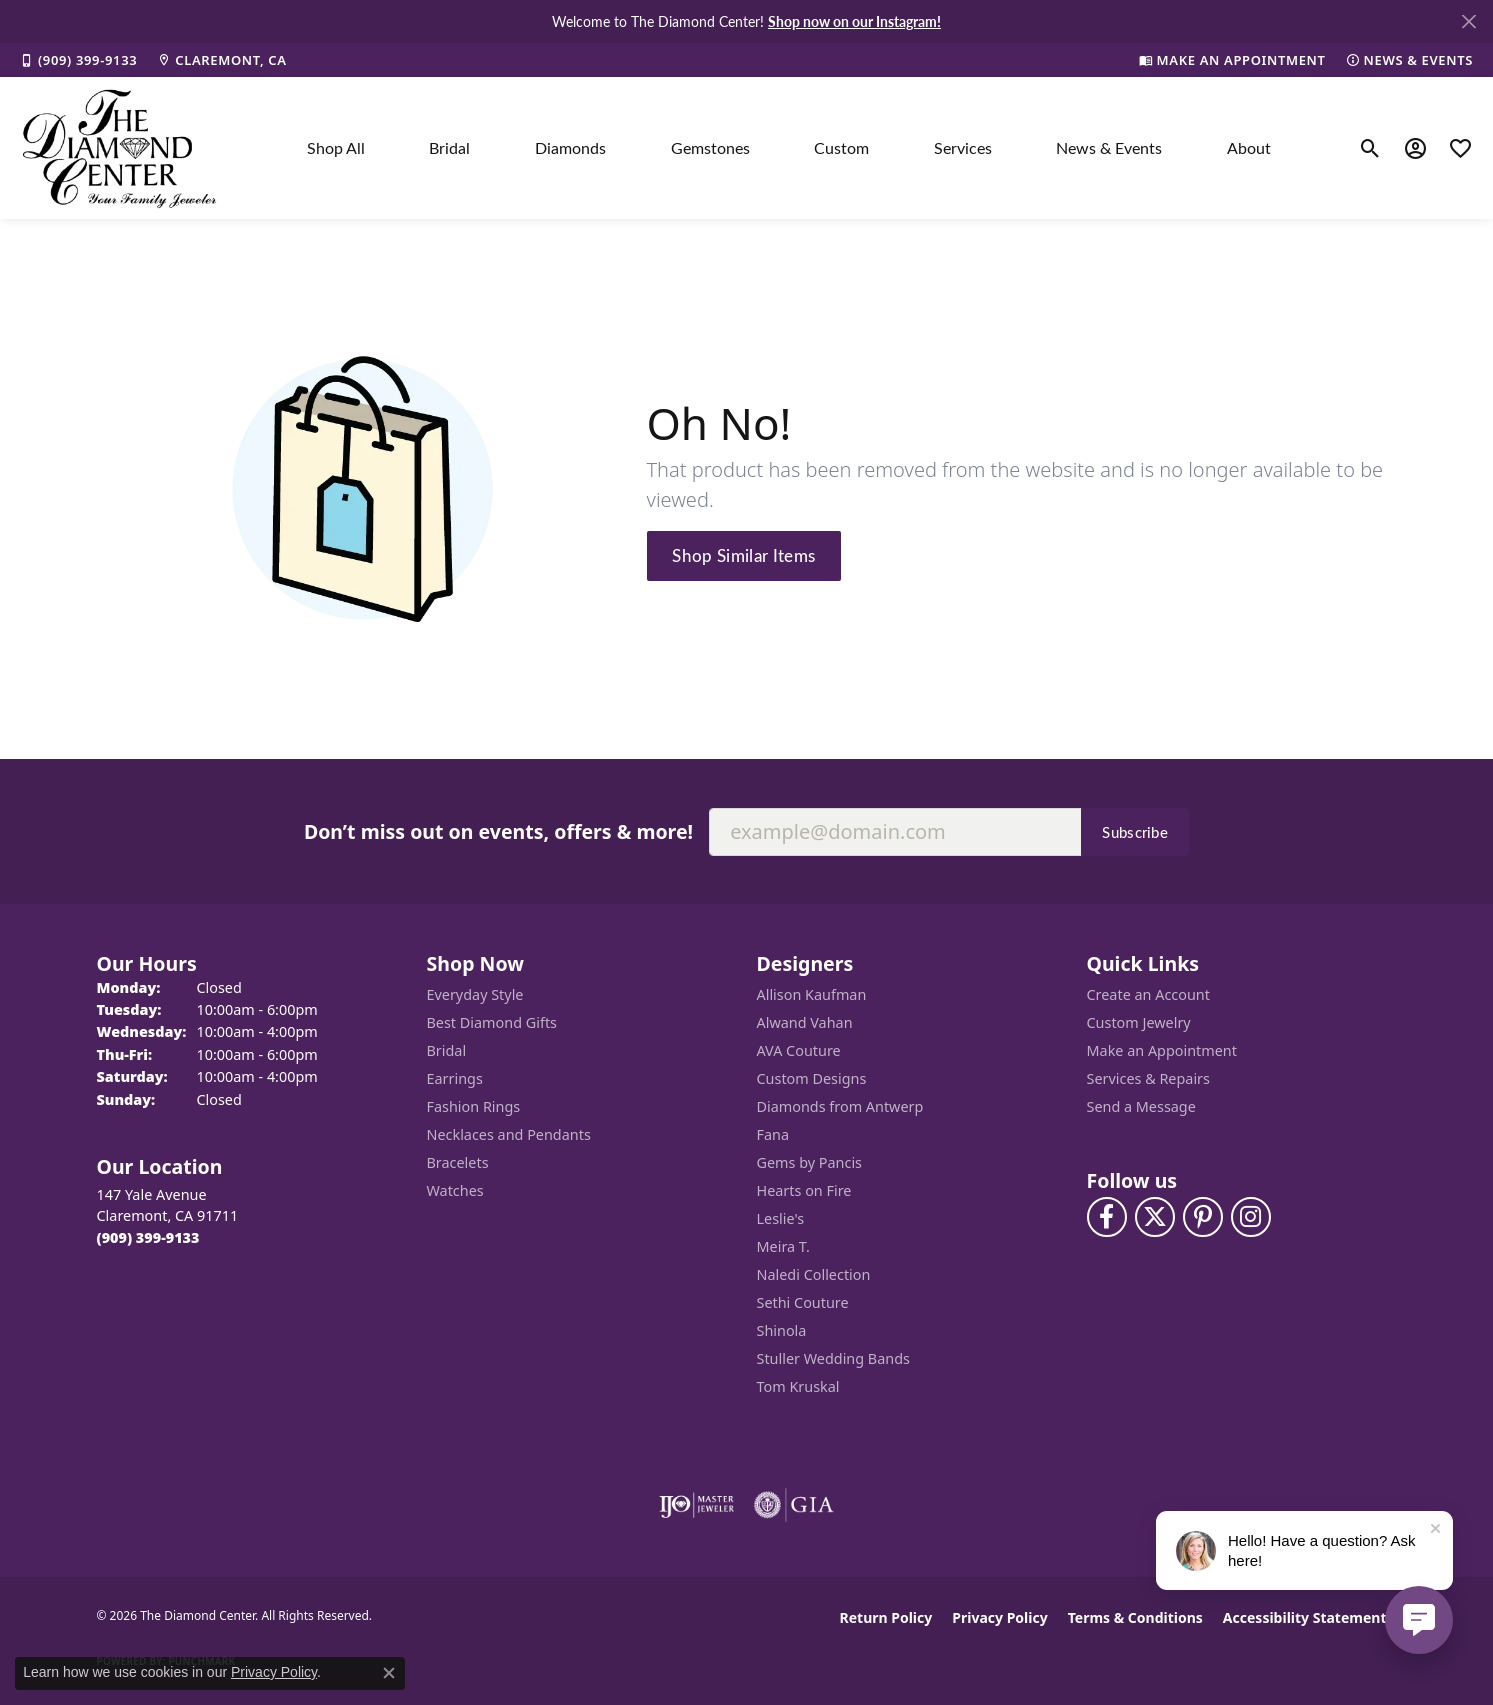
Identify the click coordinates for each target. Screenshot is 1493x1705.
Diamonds (570, 147)
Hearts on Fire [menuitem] (804, 1190)
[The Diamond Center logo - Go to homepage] (120, 148)
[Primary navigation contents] (789, 148)
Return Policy (886, 1617)
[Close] (1468, 21)
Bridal (449, 147)
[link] (78, 60)
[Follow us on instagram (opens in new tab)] (1251, 1217)
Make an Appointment (1162, 1050)
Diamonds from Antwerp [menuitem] (840, 1106)
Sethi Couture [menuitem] (803, 1302)
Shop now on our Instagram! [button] (854, 21)
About (1249, 147)
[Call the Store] (148, 1237)
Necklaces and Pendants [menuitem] (509, 1134)
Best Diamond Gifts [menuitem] (492, 1022)
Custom (841, 147)
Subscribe (1135, 832)
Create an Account (1148, 994)
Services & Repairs (1148, 1078)
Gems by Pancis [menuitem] (810, 1162)
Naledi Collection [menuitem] (814, 1274)
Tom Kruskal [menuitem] (798, 1386)
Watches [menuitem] (455, 1190)
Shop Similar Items (743, 555)
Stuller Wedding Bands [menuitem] (833, 1358)
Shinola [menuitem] (782, 1330)
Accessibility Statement (1305, 1617)
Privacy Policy (999, 1617)
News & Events (1109, 147)
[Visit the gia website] (794, 1505)
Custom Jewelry (1139, 1022)
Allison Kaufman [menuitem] (812, 994)
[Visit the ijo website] (696, 1505)
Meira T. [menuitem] (783, 1246)
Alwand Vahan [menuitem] (805, 1022)
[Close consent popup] (389, 1673)
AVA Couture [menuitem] (799, 1050)
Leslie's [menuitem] (781, 1218)
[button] (1370, 148)
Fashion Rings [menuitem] (474, 1106)
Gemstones (710, 147)
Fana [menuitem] (773, 1134)
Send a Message (1141, 1106)
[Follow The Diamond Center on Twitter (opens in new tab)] (1155, 1217)
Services (963, 147)
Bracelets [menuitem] (458, 1162)
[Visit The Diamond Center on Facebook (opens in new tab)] (1107, 1217)
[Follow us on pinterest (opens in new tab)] (1203, 1217)
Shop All (336, 147)
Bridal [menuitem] (447, 1050)
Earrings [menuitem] (455, 1078)
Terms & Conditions (1135, 1617)
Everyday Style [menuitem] (475, 994)
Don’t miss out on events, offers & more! (498, 831)
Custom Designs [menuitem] (812, 1078)
